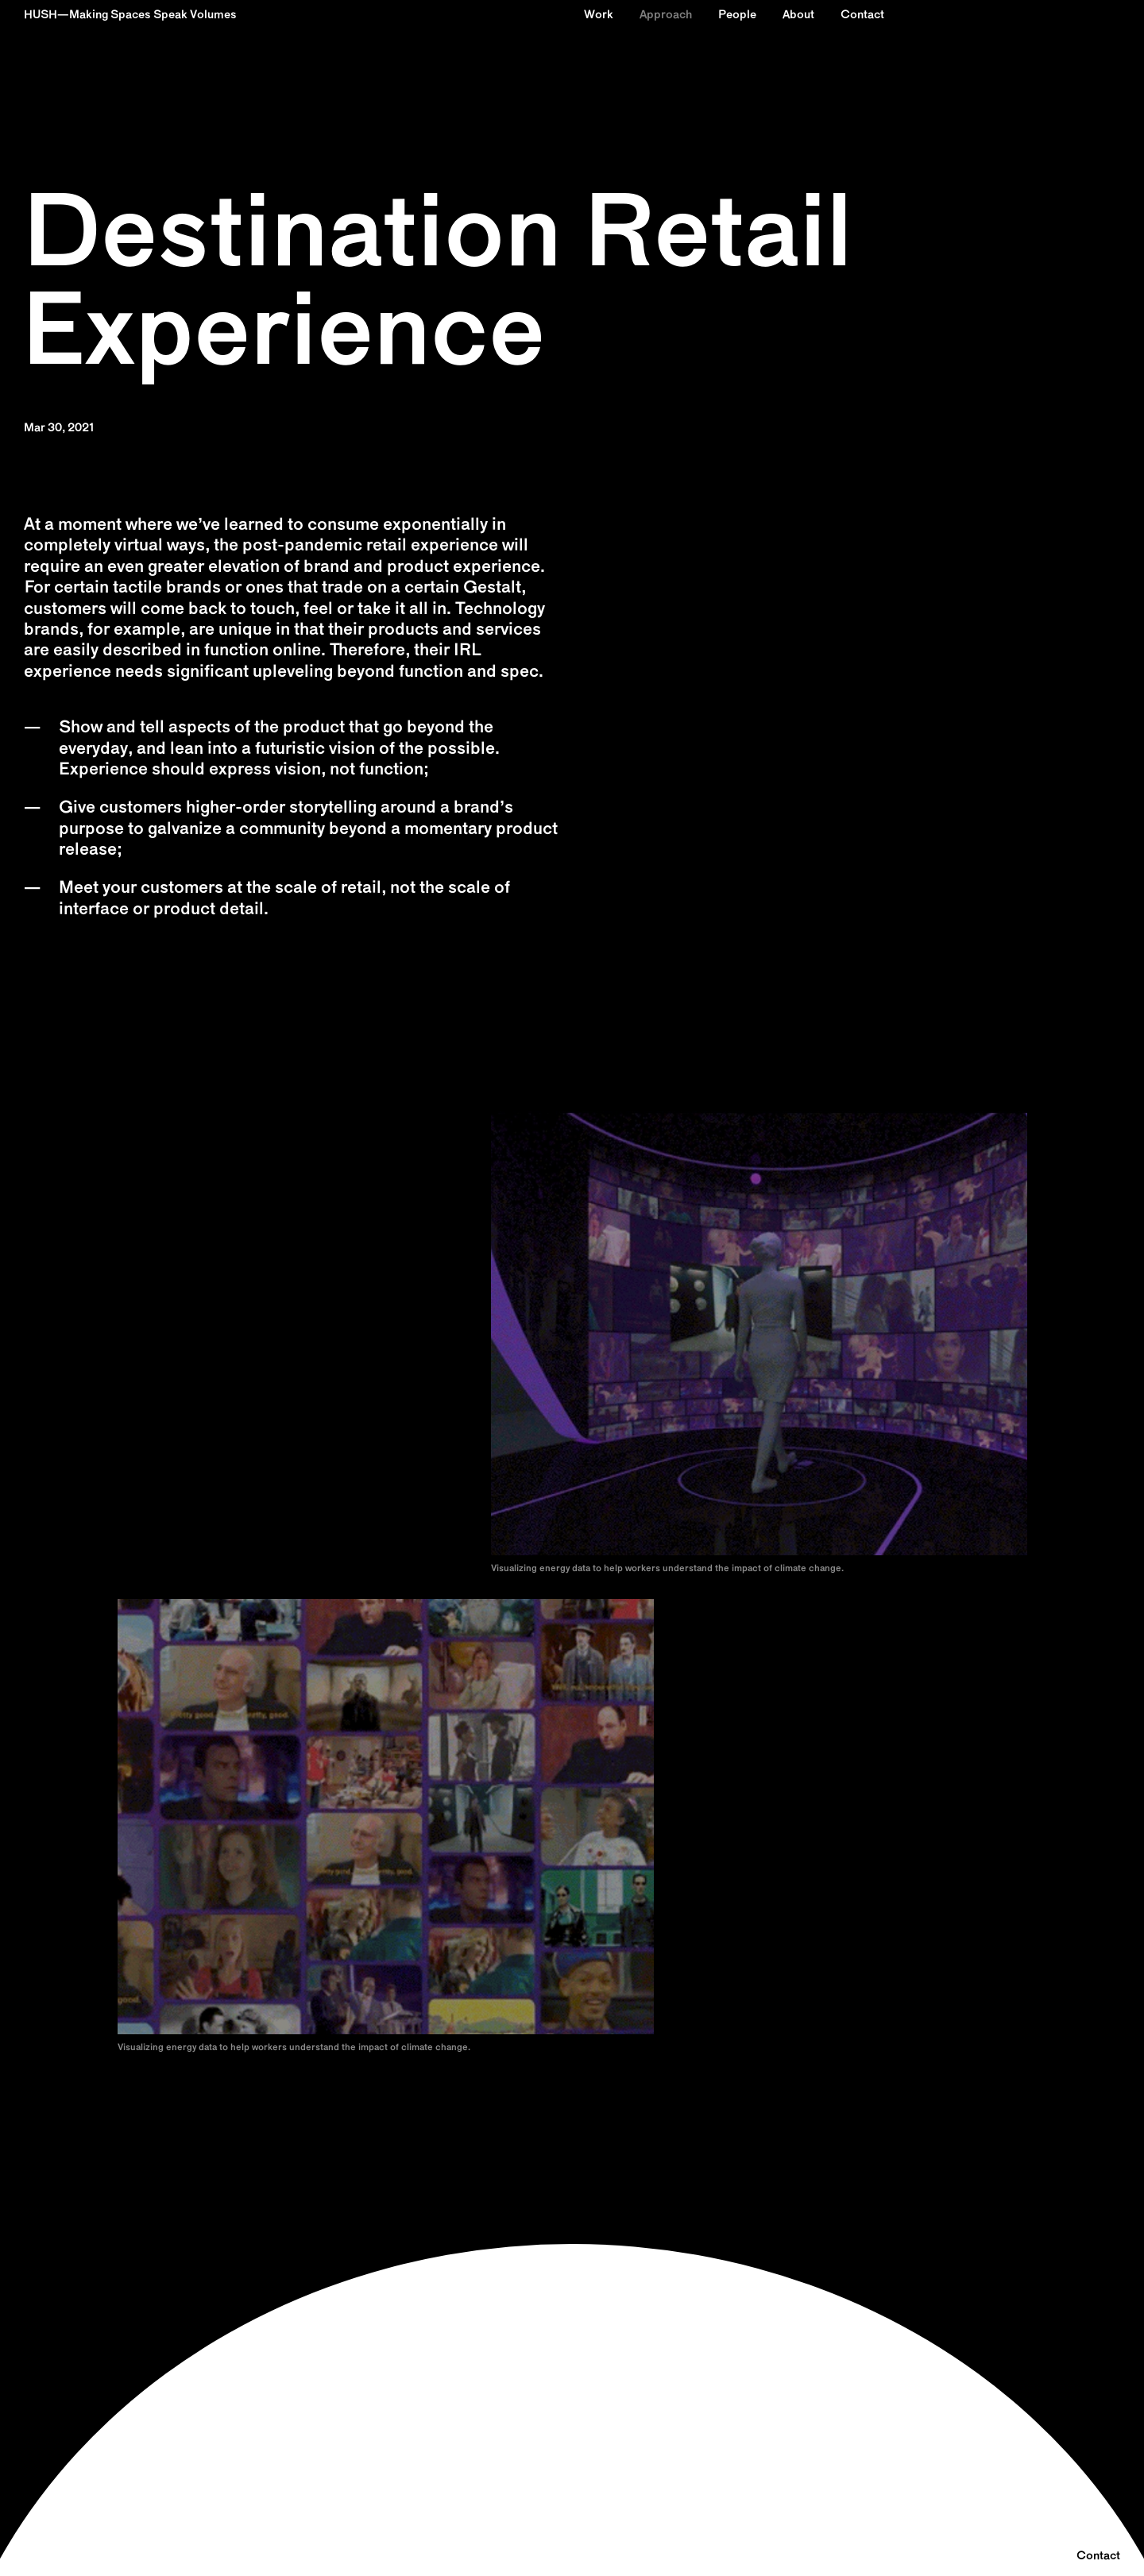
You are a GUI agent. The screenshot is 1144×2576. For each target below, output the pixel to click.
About (798, 15)
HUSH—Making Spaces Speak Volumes (130, 15)
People (737, 15)
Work (598, 15)
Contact (862, 15)
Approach (666, 15)
